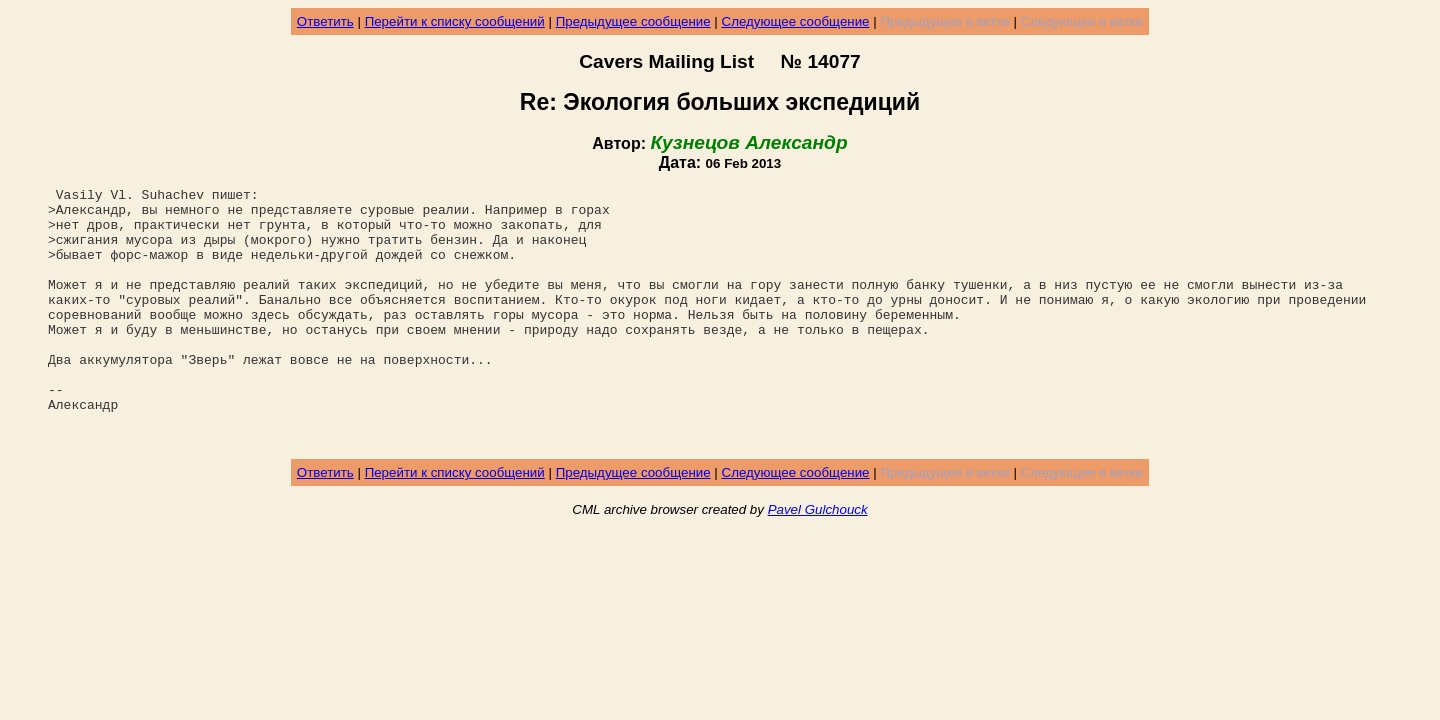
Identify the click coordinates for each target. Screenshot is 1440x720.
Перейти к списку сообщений (455, 21)
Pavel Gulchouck (818, 560)
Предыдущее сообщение (633, 21)
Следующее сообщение (796, 21)
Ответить (325, 21)
